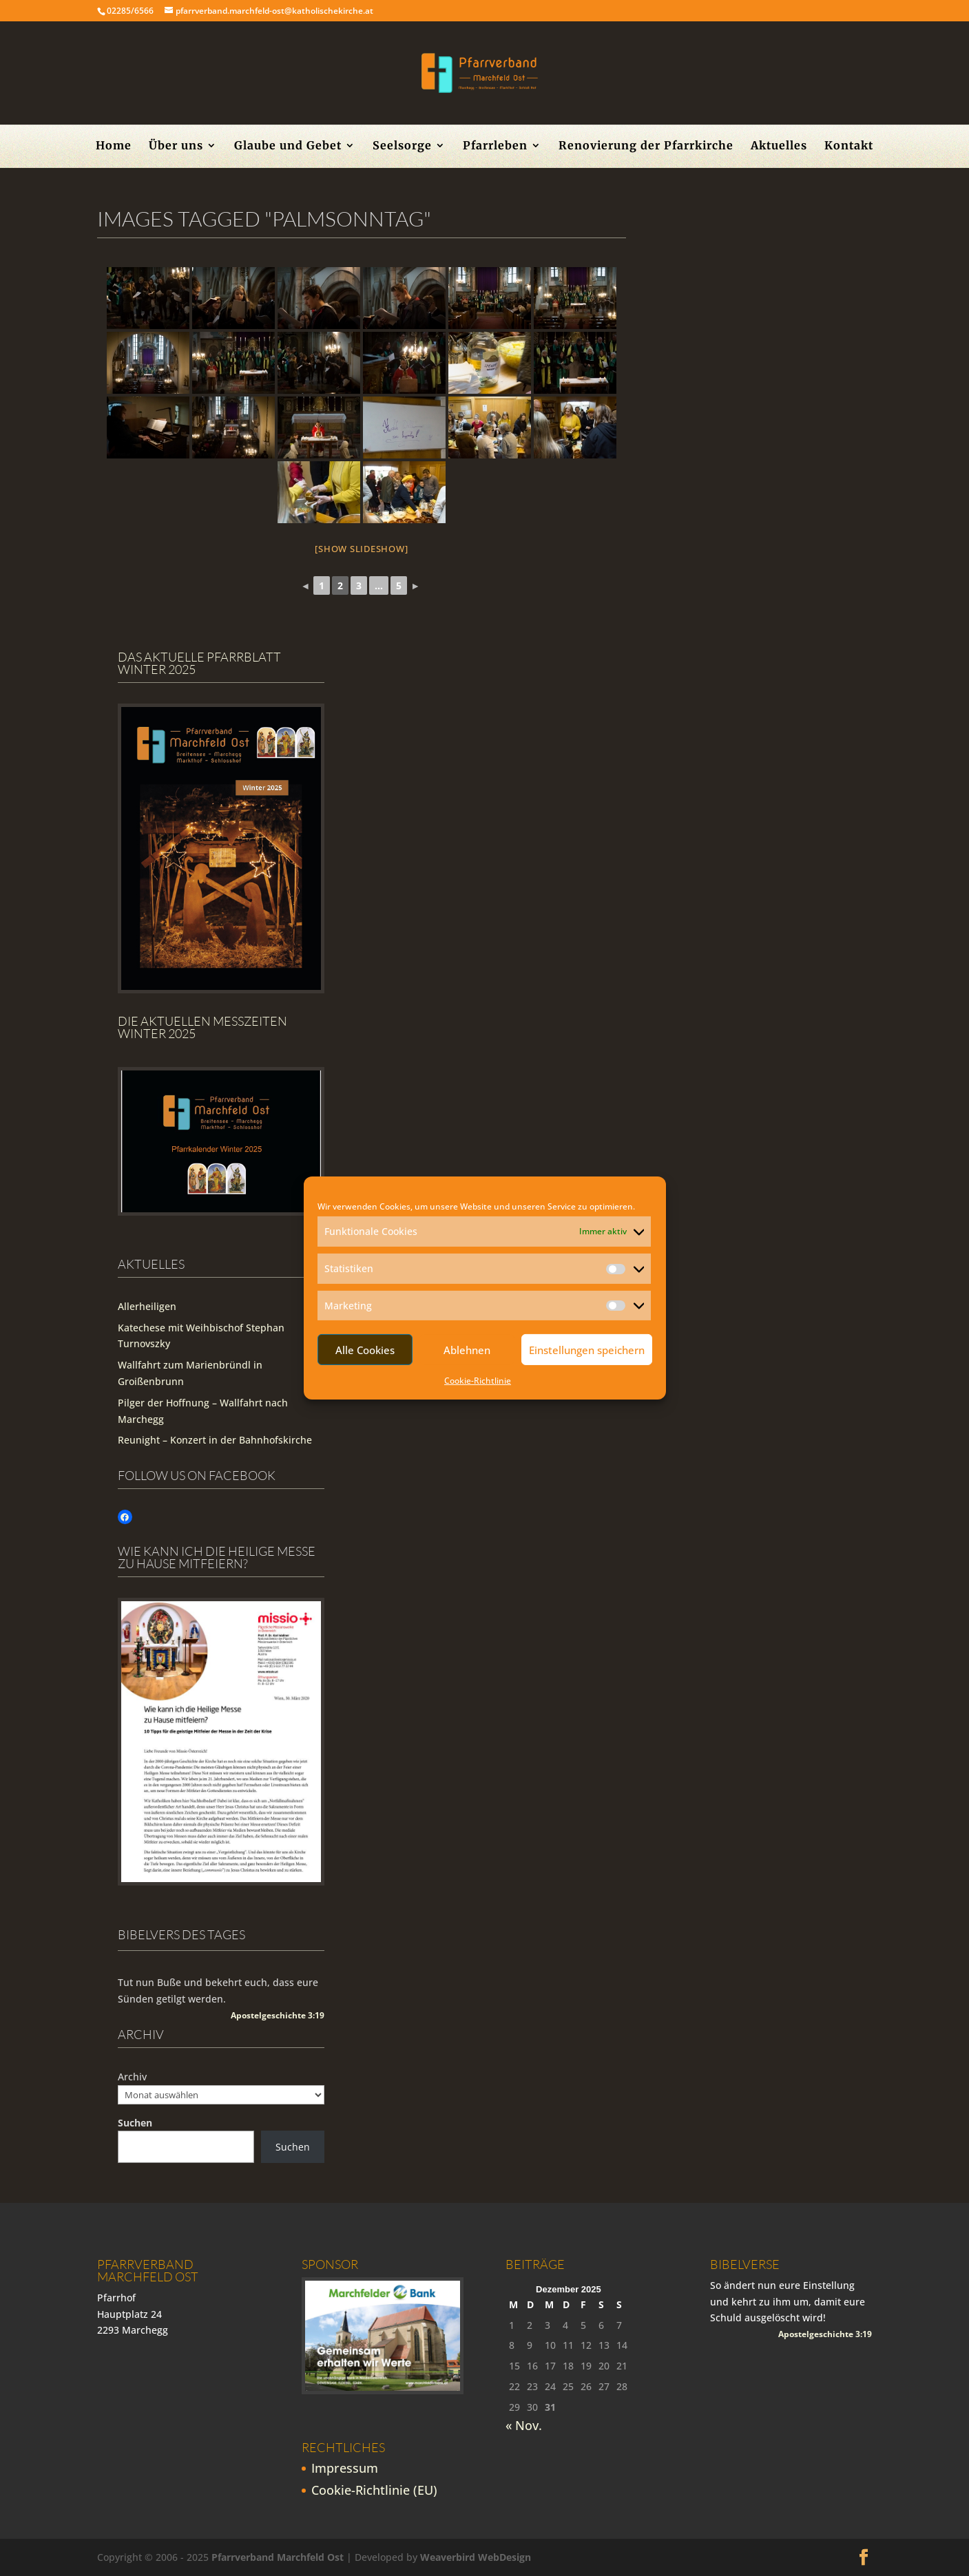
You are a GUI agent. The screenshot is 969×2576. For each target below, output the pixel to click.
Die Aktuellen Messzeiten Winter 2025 (202, 1027)
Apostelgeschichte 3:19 (277, 2015)
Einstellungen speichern (587, 1350)
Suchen (135, 2122)
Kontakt (848, 146)
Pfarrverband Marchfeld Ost (277, 2557)
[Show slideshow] (361, 548)
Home (114, 146)
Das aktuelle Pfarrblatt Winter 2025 (199, 663)
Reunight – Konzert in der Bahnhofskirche (215, 1439)
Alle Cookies (365, 1350)
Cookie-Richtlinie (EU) (374, 2490)
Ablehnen (467, 1350)
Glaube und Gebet (288, 146)
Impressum (344, 2468)
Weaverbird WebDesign (475, 2557)
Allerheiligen (147, 1306)
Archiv (132, 2076)
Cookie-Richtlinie (477, 1380)
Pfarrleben (495, 146)
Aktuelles (779, 146)
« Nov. (524, 2425)
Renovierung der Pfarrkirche (646, 146)
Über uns (176, 146)
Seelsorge (402, 146)
